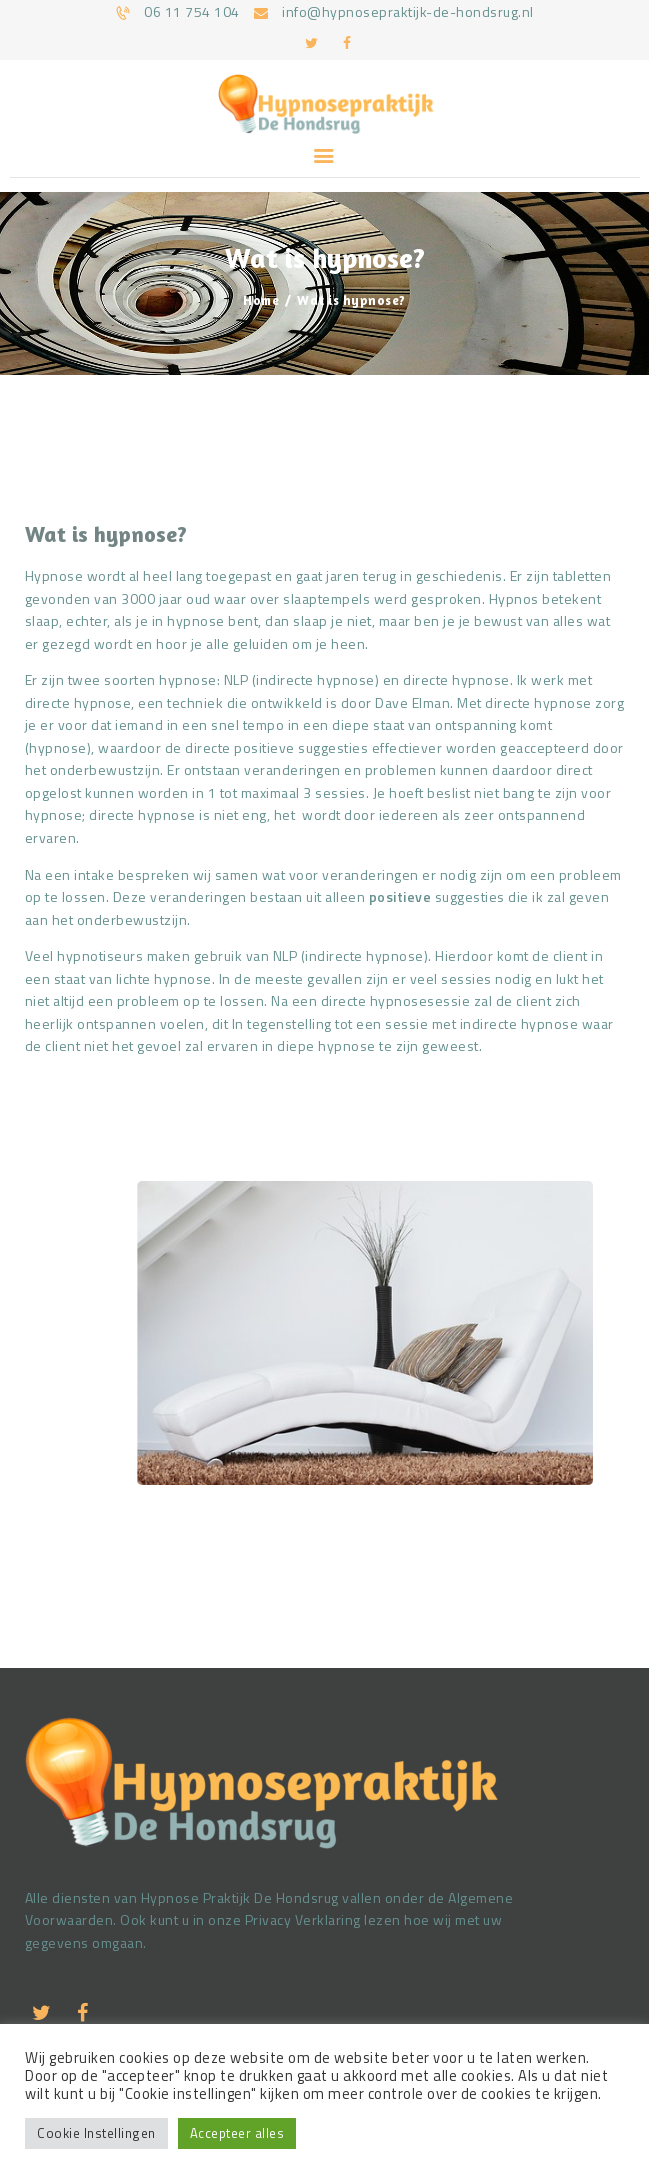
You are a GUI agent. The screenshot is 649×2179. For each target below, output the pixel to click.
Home (261, 300)
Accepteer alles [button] (237, 2133)
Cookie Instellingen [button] (96, 2133)
